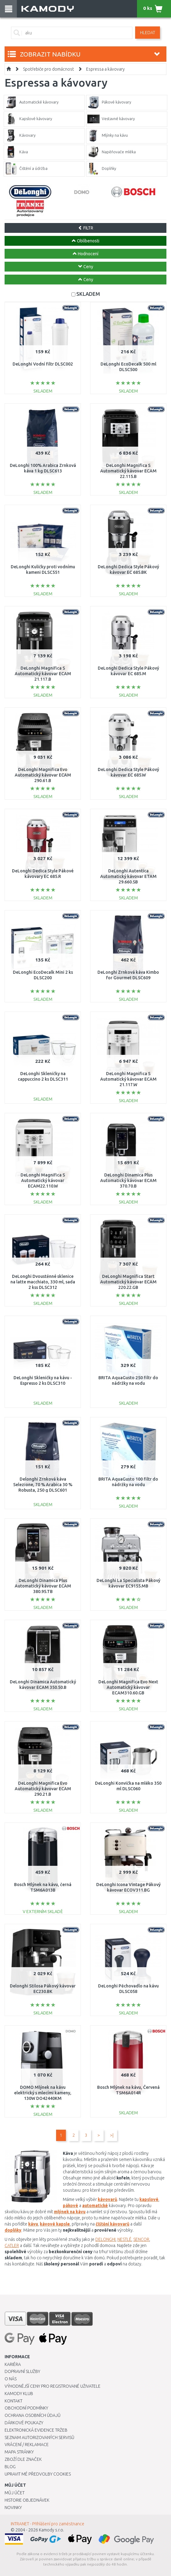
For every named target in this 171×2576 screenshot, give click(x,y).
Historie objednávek (27, 2500)
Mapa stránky (19, 2451)
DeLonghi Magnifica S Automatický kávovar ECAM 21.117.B (43, 674)
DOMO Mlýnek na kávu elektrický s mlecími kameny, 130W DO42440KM (42, 2093)
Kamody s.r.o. (51, 2529)
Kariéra (13, 2364)
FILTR (85, 227)
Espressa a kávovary (105, 69)
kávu (33, 2224)
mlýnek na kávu (70, 2211)
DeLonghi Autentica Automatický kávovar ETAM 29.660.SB (128, 876)
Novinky (13, 2507)
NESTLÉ (124, 2239)
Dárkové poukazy (24, 2422)
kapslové (148, 2199)
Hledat (147, 32)
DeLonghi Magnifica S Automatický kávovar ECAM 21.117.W (128, 1079)
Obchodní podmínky (26, 2408)
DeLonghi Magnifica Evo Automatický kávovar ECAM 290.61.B (43, 775)
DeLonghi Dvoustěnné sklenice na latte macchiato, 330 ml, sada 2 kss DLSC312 (42, 1282)
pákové (70, 2205)
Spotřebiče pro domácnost (48, 69)
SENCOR (141, 2239)
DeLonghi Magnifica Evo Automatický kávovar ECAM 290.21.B (43, 1789)
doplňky (13, 2230)
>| (111, 2135)
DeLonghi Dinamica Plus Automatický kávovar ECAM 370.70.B (128, 1180)
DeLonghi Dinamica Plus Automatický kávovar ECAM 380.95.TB (43, 1586)
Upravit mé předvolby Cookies (38, 2474)
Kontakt (13, 2400)
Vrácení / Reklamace (27, 2444)
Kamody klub (19, 2393)
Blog (10, 2466)
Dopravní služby (22, 2371)
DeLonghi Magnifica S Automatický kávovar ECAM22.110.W (43, 1180)
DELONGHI (105, 2239)
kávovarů (107, 2199)
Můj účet (15, 2492)
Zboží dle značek (23, 2459)
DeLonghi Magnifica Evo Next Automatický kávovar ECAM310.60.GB (128, 1687)
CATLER (12, 2245)
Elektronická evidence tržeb (36, 2430)
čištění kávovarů (112, 2224)
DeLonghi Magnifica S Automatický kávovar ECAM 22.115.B (128, 471)
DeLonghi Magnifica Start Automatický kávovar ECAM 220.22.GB (128, 1282)
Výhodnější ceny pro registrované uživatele (53, 2386)
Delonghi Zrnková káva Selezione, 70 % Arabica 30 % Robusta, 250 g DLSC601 (42, 1485)
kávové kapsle (55, 2224)
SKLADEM (88, 294)
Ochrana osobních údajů (33, 2415)
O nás (11, 2378)
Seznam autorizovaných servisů (39, 2437)
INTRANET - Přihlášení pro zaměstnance (47, 2523)
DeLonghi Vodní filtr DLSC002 (43, 364)
